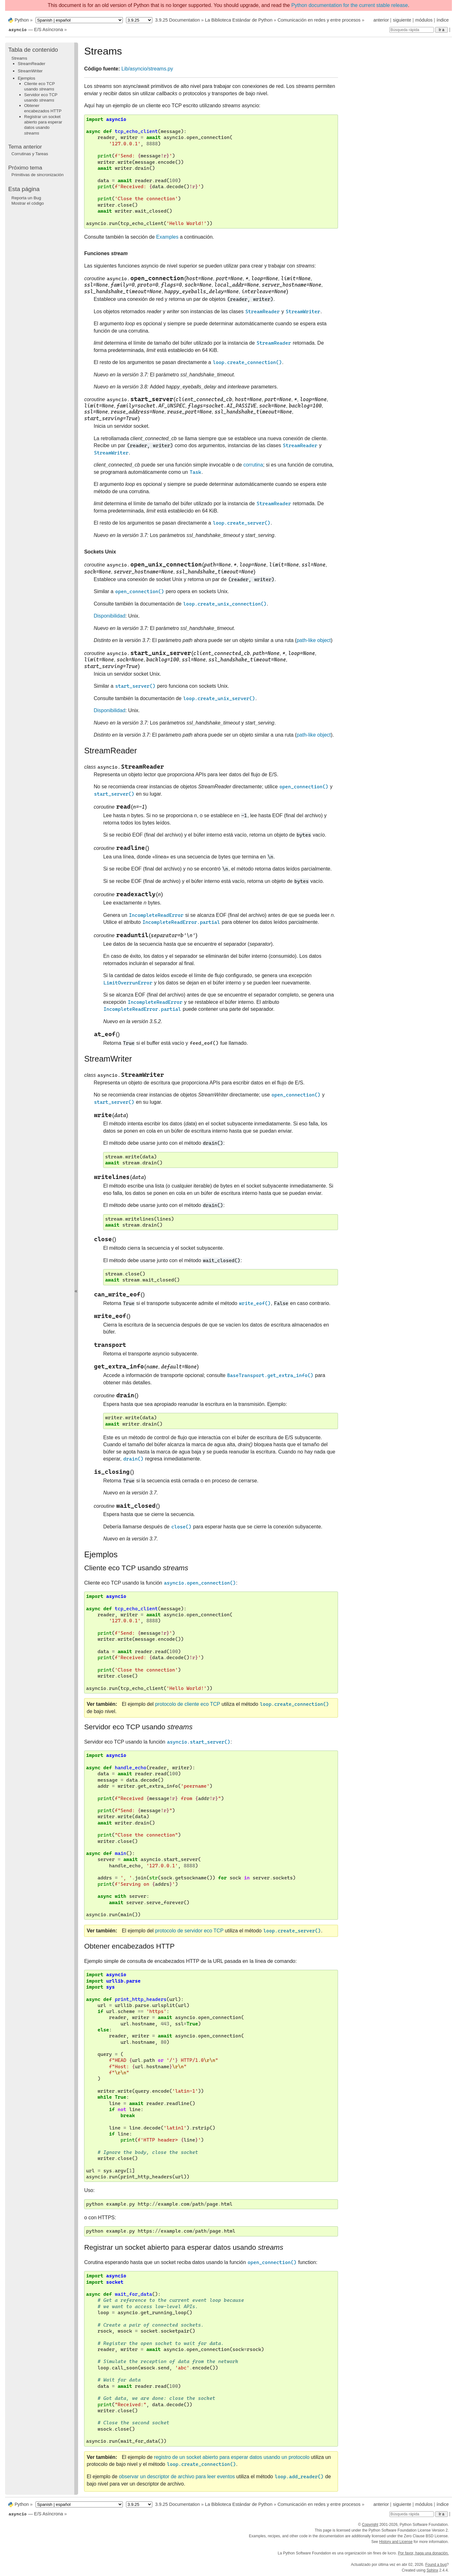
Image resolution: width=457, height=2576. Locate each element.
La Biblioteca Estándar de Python (239, 20)
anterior (381, 20)
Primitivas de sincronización (37, 174)
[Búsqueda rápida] (411, 30)
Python (22, 20)
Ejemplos (26, 78)
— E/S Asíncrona (35, 29)
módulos (423, 20)
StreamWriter (30, 71)
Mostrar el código (27, 203)
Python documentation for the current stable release (349, 5)
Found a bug (436, 2564)
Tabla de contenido (33, 49)
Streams (19, 58)
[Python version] (139, 20)
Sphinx (432, 2570)
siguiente (402, 20)
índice (443, 20)
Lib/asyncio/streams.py (147, 68)
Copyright (370, 2524)
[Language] (79, 20)
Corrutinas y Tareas (29, 153)
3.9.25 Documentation (177, 20)
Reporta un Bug (26, 197)
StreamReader (31, 63)
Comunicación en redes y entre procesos (319, 20)
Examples (167, 237)
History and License (396, 2542)
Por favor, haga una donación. (423, 2553)
